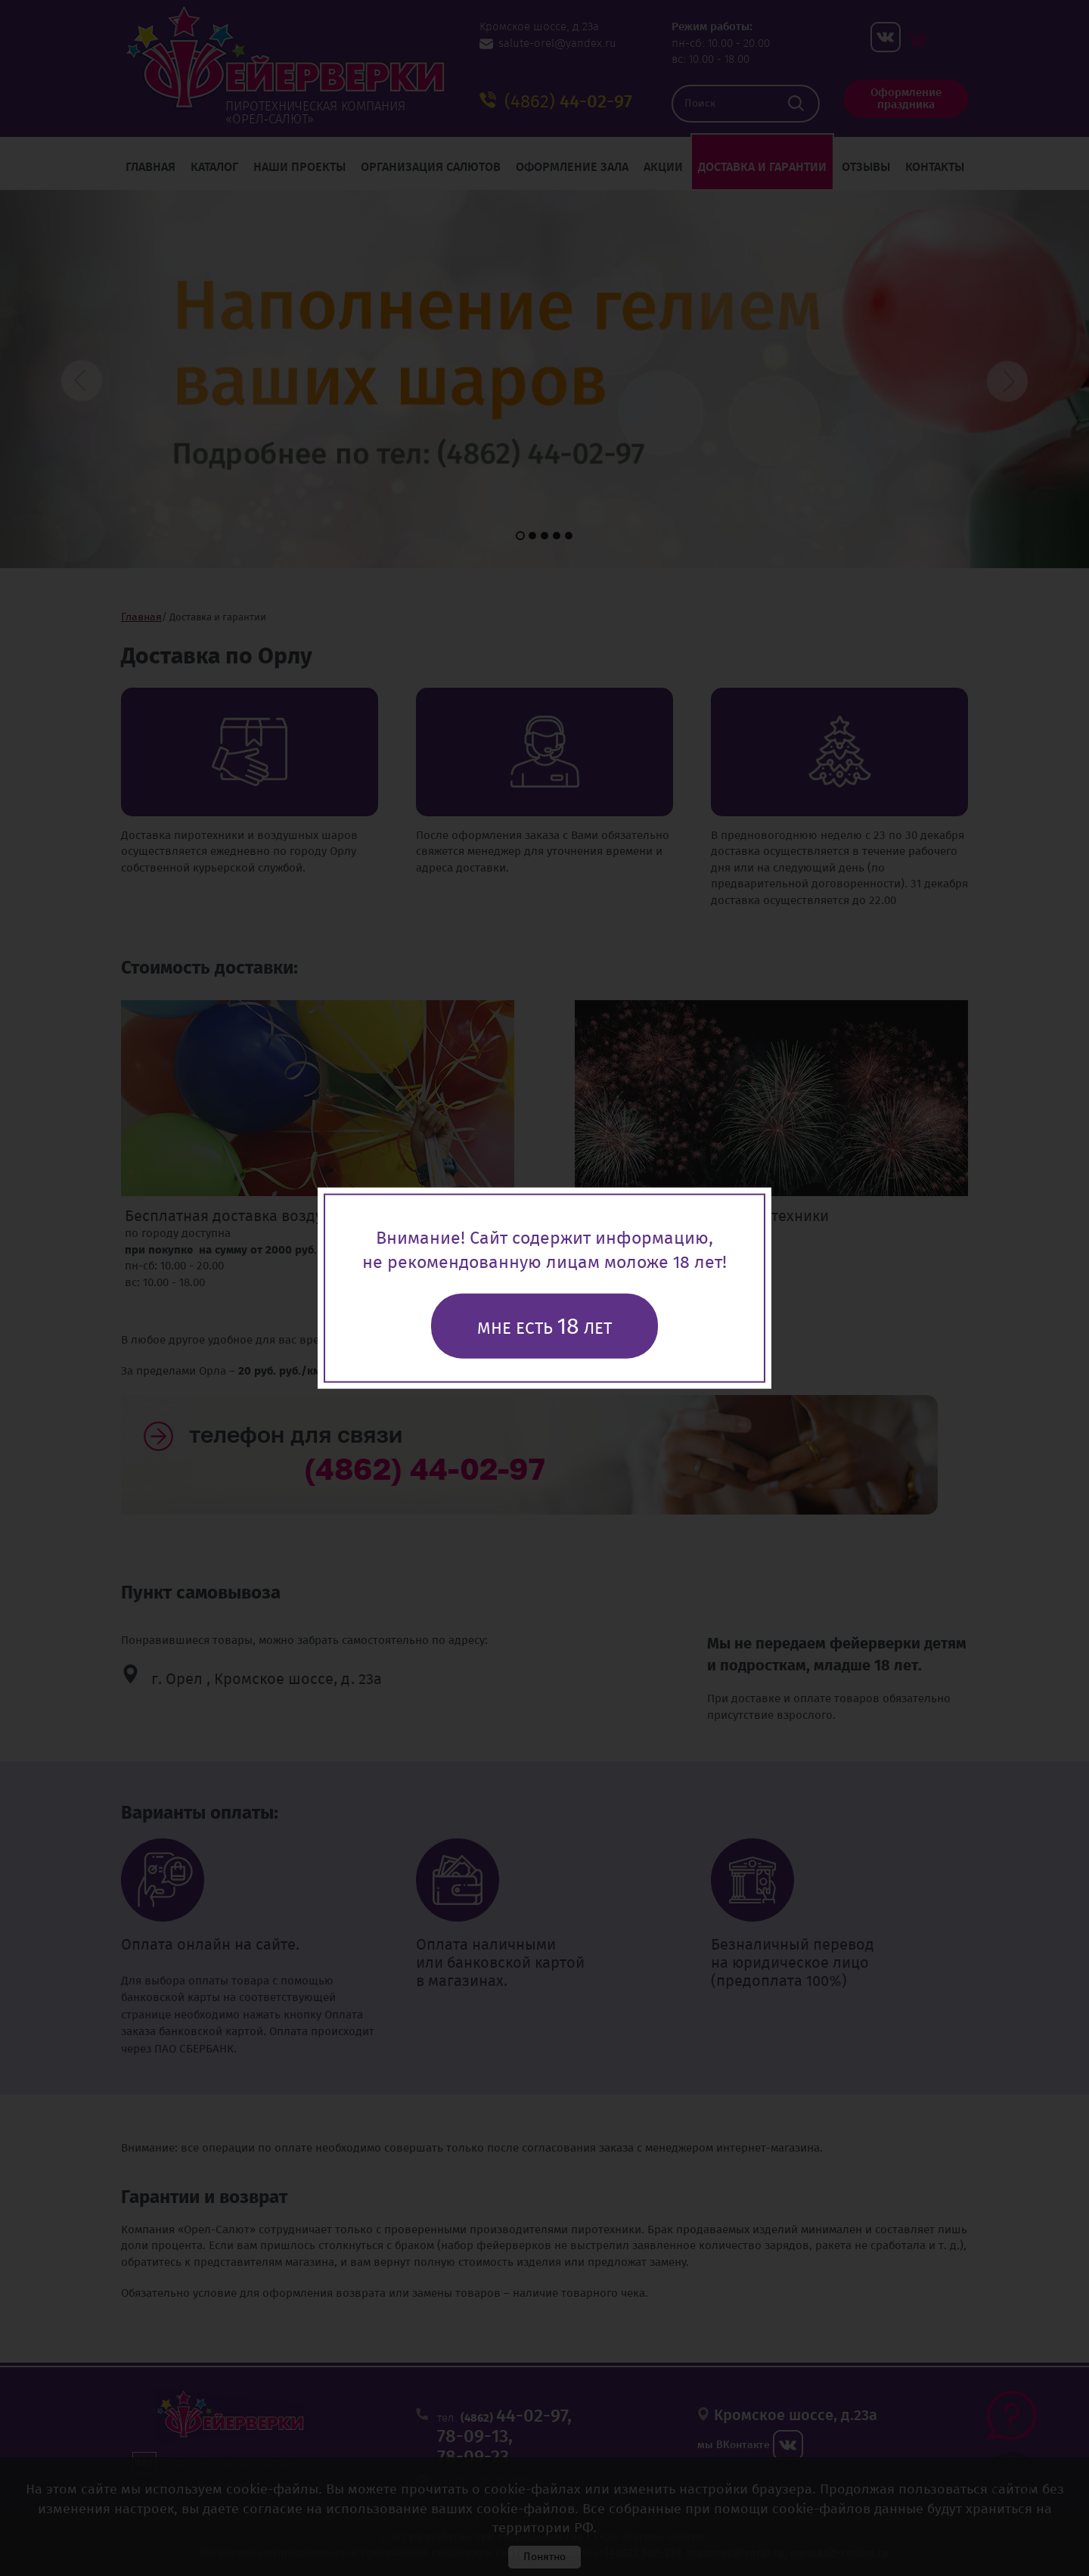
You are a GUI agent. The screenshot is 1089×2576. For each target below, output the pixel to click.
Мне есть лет (544, 1326)
